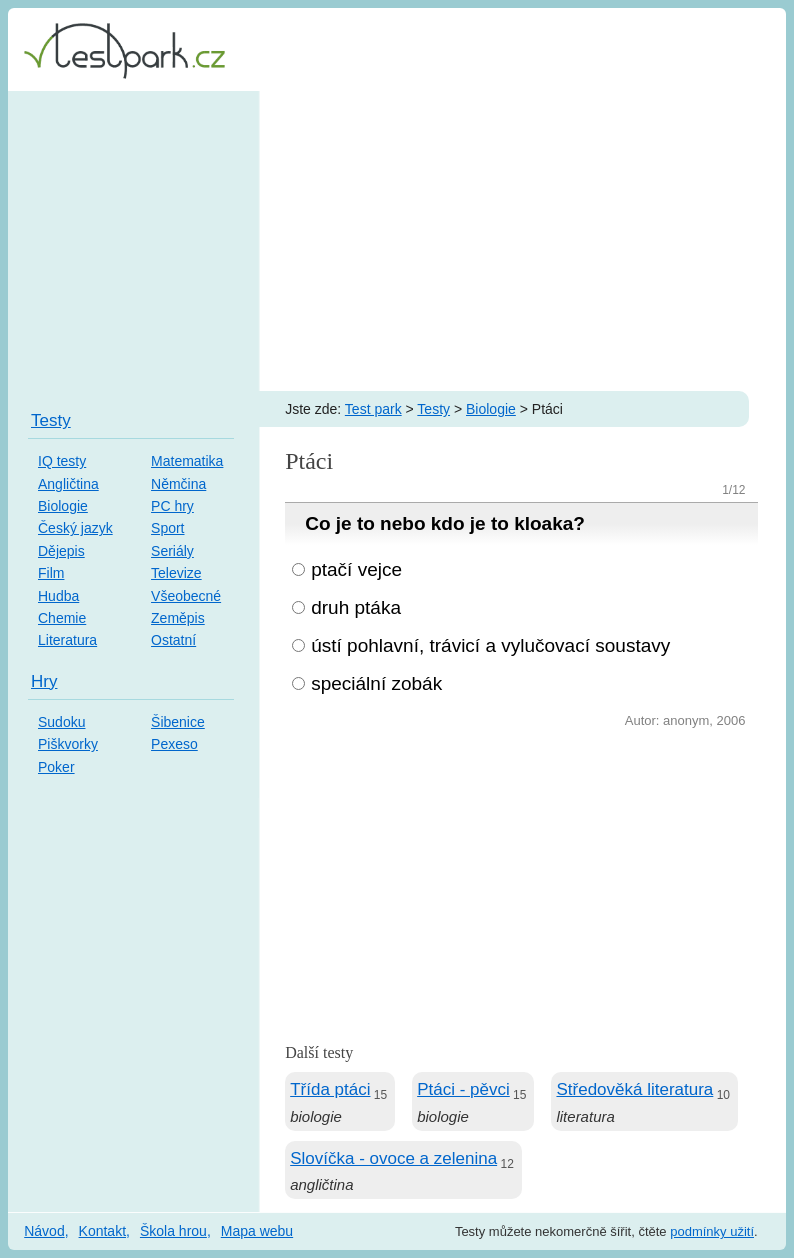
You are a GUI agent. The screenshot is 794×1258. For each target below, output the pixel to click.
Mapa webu (257, 1231)
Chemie (62, 618)
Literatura (67, 640)
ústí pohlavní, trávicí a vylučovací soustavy (490, 645)
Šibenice (178, 722)
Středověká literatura (634, 1089)
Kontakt (102, 1231)
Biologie (491, 409)
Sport (167, 528)
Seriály (172, 551)
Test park (373, 409)
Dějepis (61, 551)
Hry (44, 681)
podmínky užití (712, 1231)
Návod (44, 1231)
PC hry (172, 506)
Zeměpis (178, 618)
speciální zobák (376, 683)
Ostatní (173, 640)
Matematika (187, 461)
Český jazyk (75, 528)
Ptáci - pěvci (463, 1089)
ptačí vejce (356, 569)
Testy (433, 409)
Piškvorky (68, 744)
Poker (56, 767)
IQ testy (62, 461)
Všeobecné (186, 596)
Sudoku (61, 722)
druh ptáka (356, 607)
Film (51, 573)
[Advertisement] (397, 241)
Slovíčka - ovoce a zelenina (393, 1158)
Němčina (178, 484)
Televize (176, 573)
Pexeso (174, 744)
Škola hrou (173, 1231)
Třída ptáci (330, 1089)
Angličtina (68, 484)
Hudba (58, 596)
